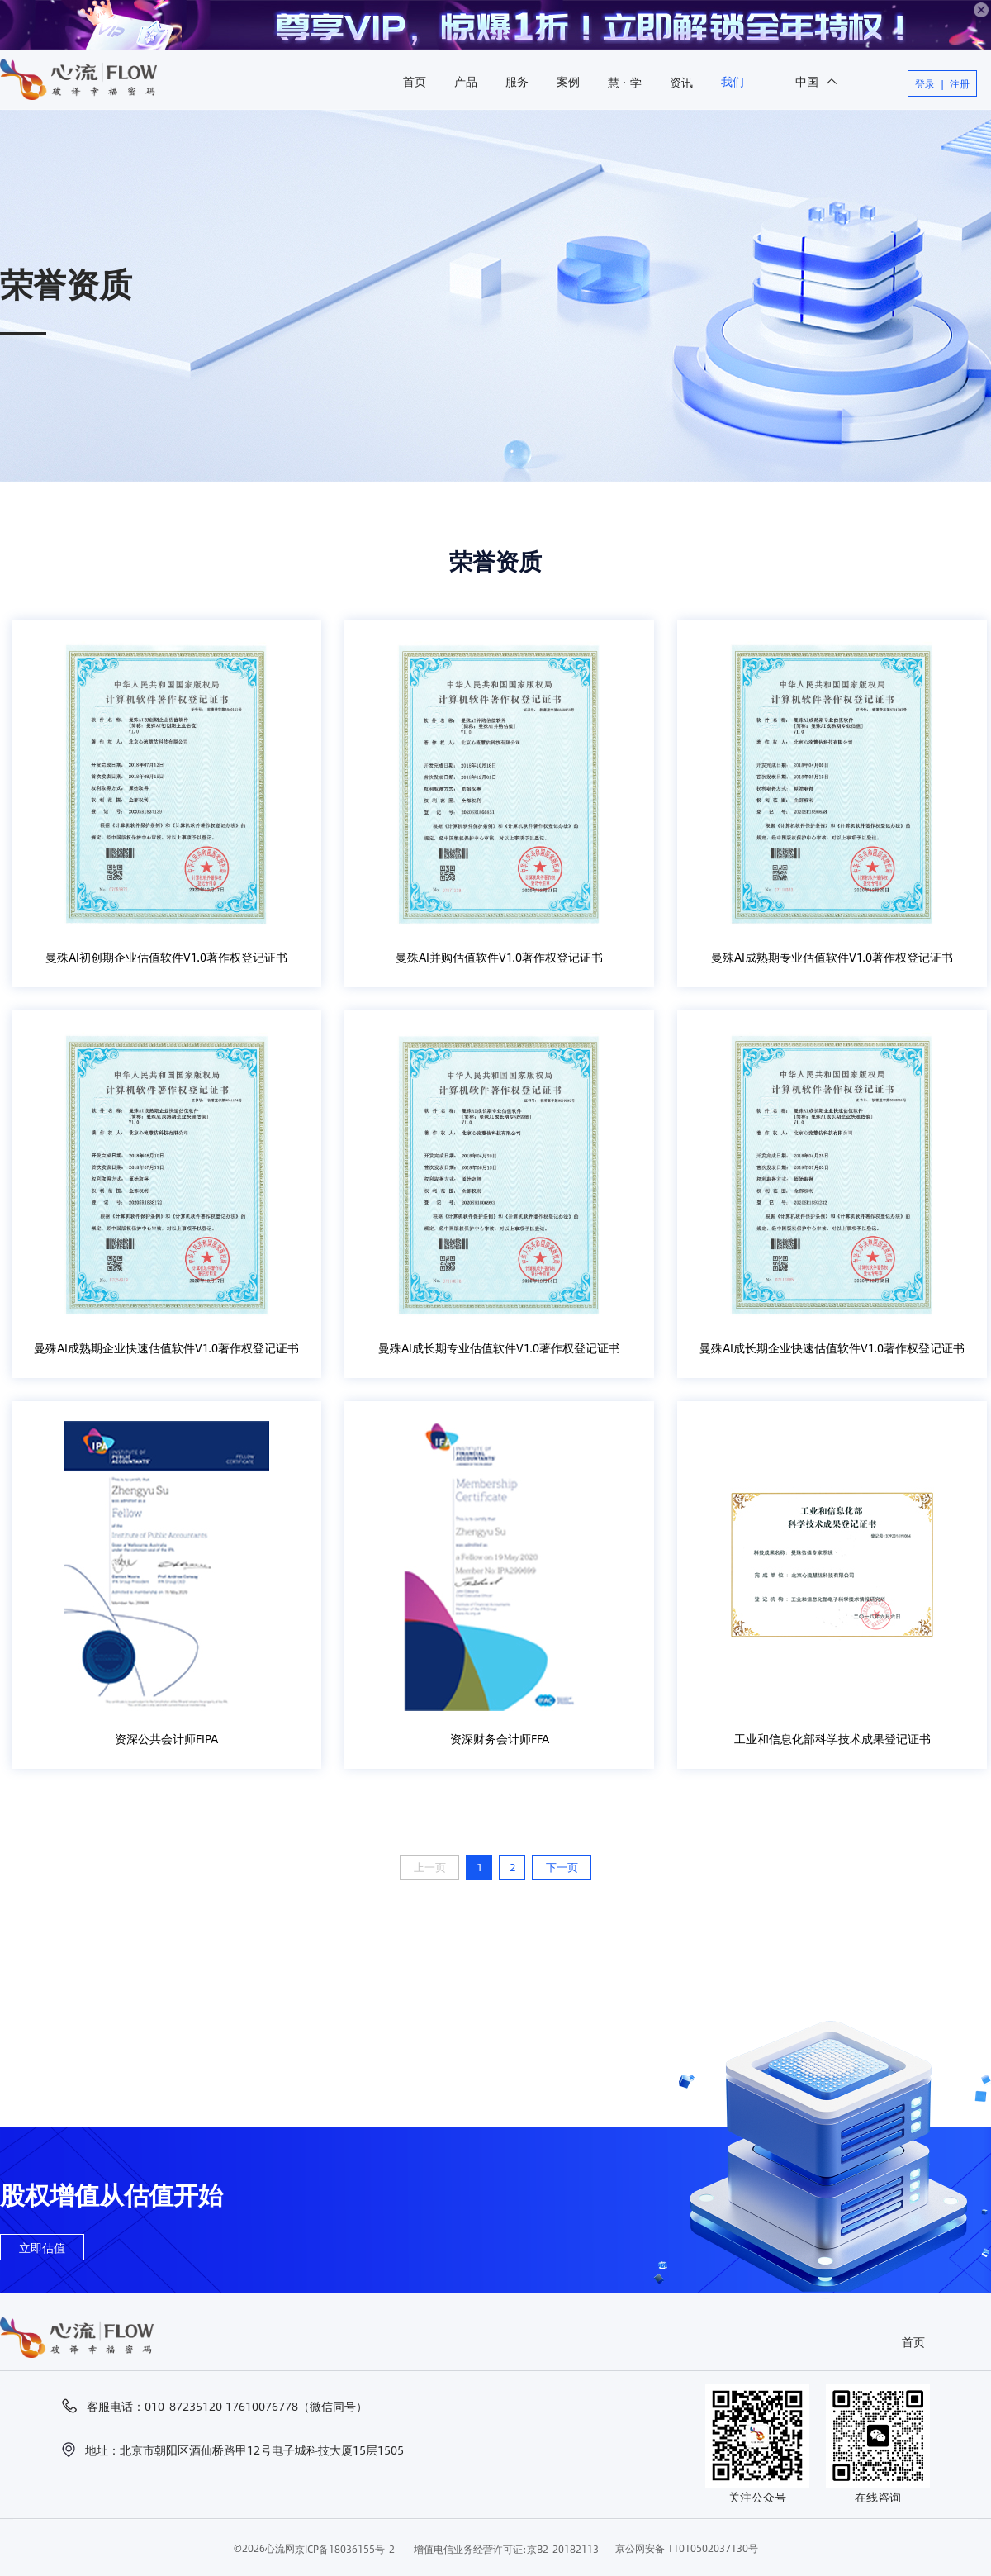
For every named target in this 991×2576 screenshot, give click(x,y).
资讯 (681, 82)
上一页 (430, 1867)
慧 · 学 (625, 82)
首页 (414, 81)
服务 (517, 81)
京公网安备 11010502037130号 (686, 2547)
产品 (465, 81)
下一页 (562, 1867)
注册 (960, 83)
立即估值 (42, 2247)
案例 (568, 81)
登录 (925, 83)
